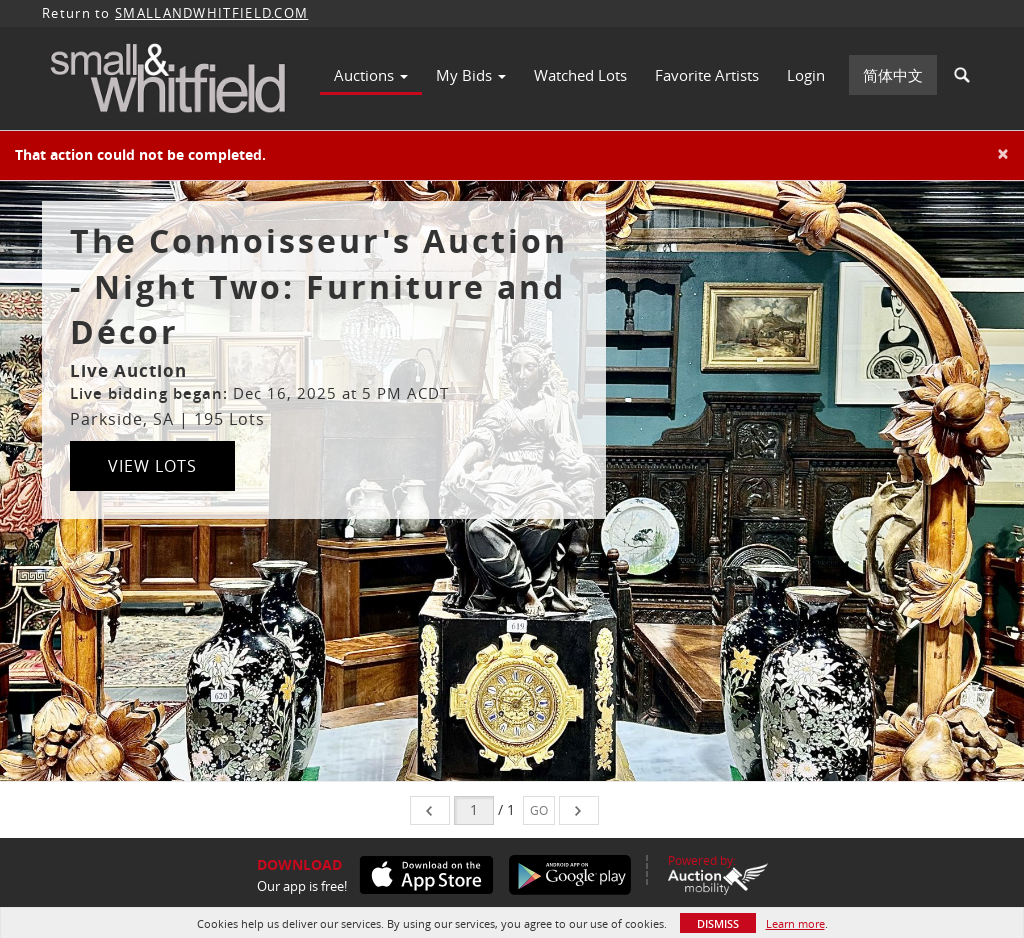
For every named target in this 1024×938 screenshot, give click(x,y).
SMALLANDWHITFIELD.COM (211, 13)
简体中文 (893, 75)
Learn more (795, 923)
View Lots (152, 466)
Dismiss (718, 923)
